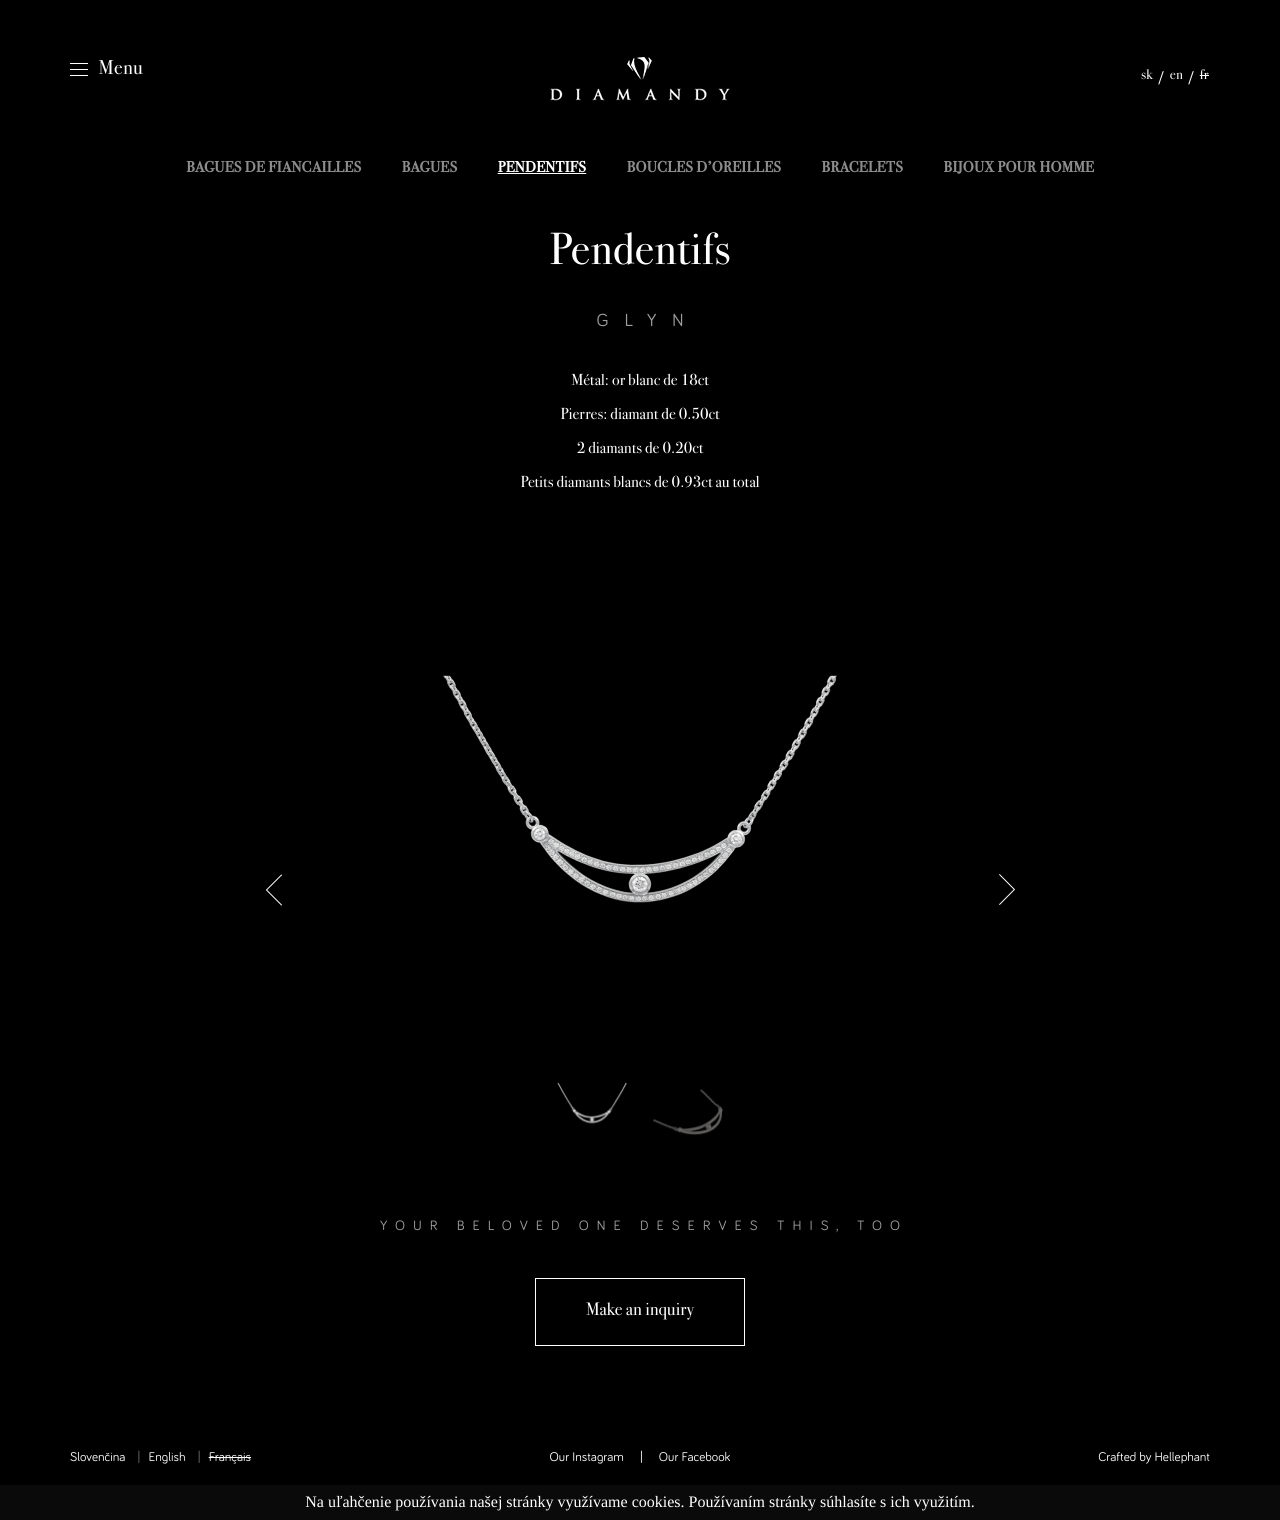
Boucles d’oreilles (704, 169)
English (166, 1457)
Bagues (430, 169)
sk (1147, 76)
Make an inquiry (640, 1311)
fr (1204, 76)
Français (230, 1457)
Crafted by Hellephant (1154, 1457)
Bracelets (862, 169)
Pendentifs (542, 169)
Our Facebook (695, 1457)
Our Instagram (587, 1457)
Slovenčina (97, 1457)
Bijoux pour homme (1018, 169)
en (1177, 76)
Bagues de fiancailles (273, 169)
